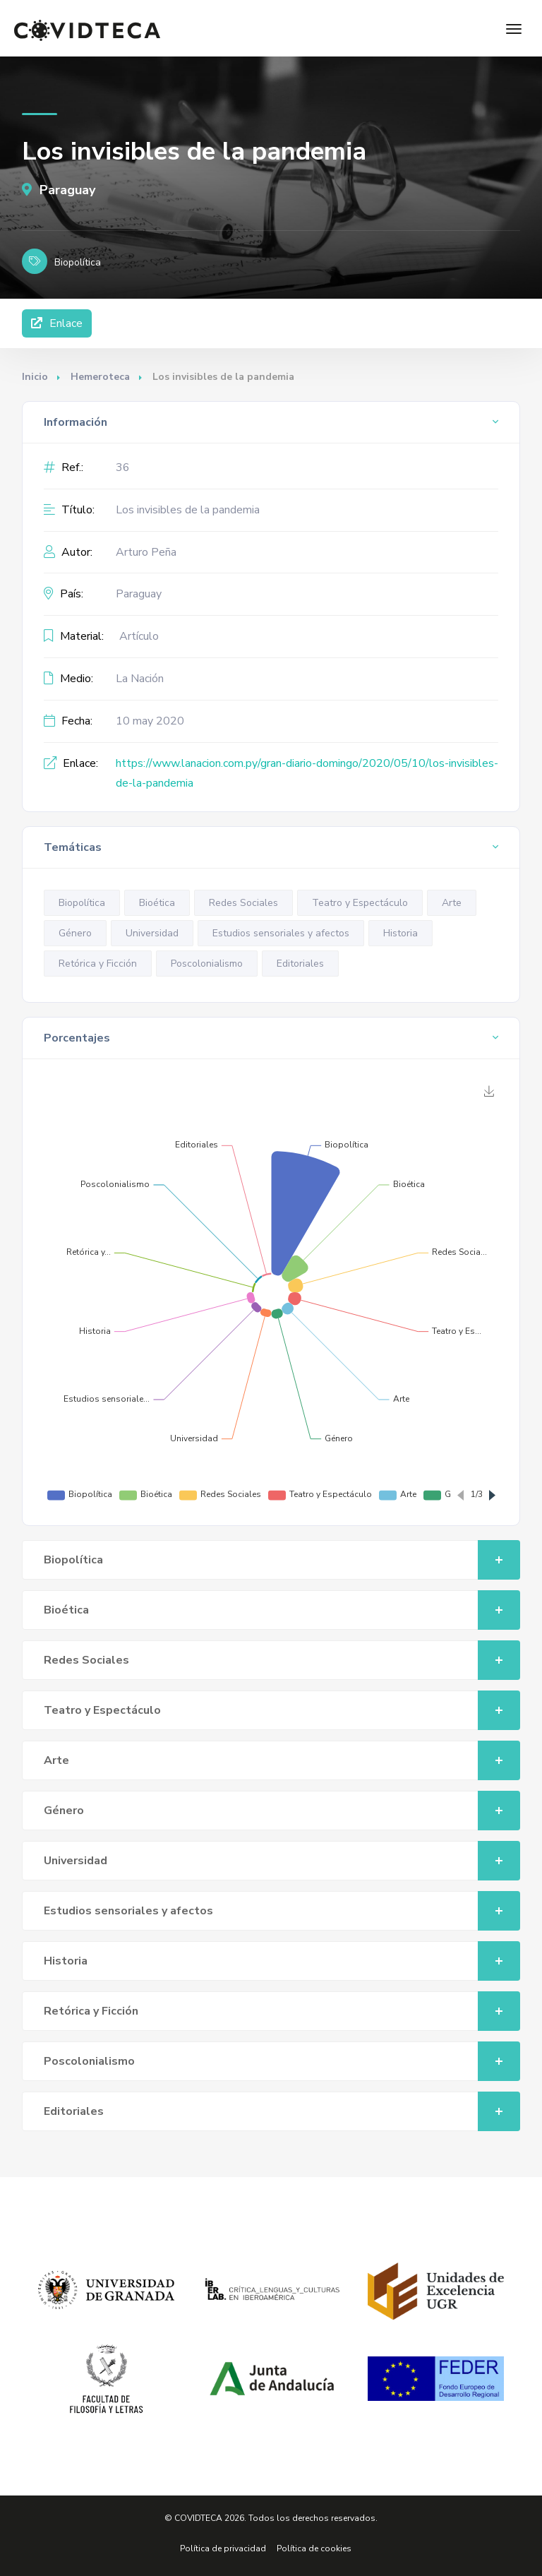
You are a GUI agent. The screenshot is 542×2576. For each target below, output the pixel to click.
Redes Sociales (243, 903)
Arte (452, 903)
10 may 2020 (150, 721)
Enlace (57, 323)
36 (123, 467)
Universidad (152, 933)
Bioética (157, 903)
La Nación (140, 678)
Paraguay (58, 189)
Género (75, 933)
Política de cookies (314, 2548)
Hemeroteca (100, 376)
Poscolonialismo (207, 963)
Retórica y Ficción (98, 963)
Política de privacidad (223, 2548)
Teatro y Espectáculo (360, 903)
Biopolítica (82, 903)
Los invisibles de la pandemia (188, 510)
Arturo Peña (146, 552)
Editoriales (300, 963)
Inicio (35, 376)
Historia (400, 933)
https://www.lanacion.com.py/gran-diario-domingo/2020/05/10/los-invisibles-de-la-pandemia (307, 774)
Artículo (139, 636)
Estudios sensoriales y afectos (280, 933)
